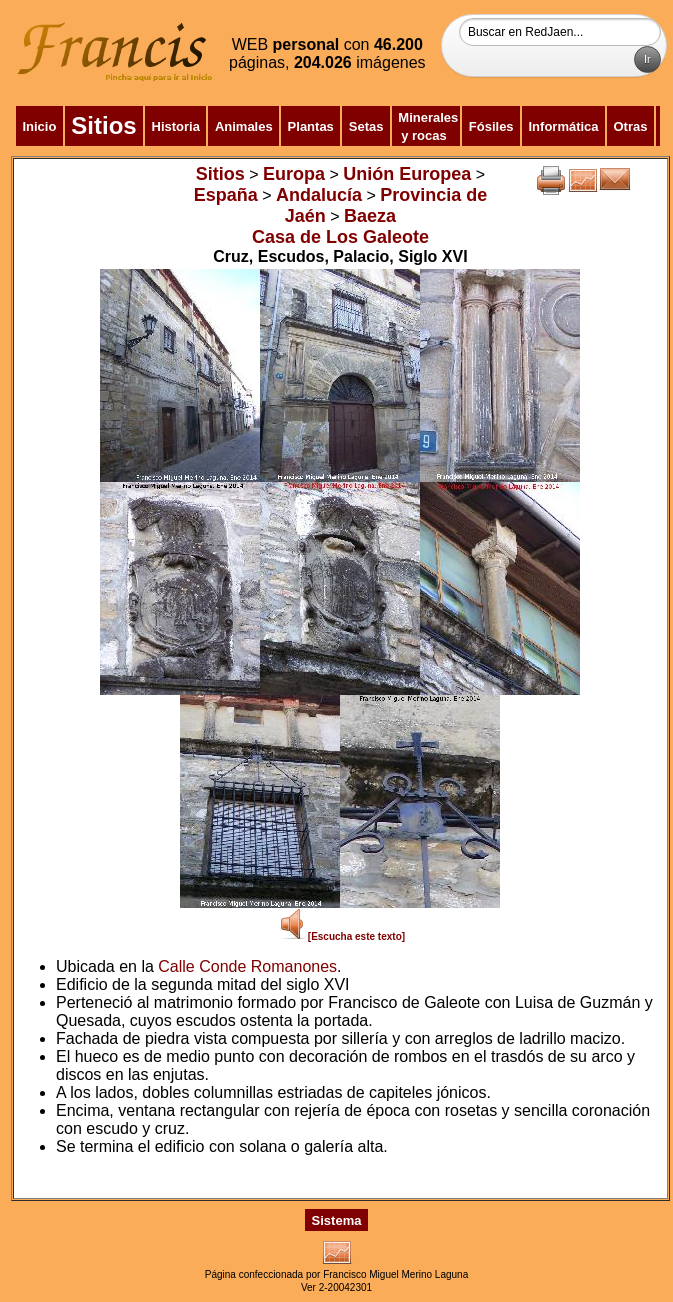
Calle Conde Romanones (247, 966)
